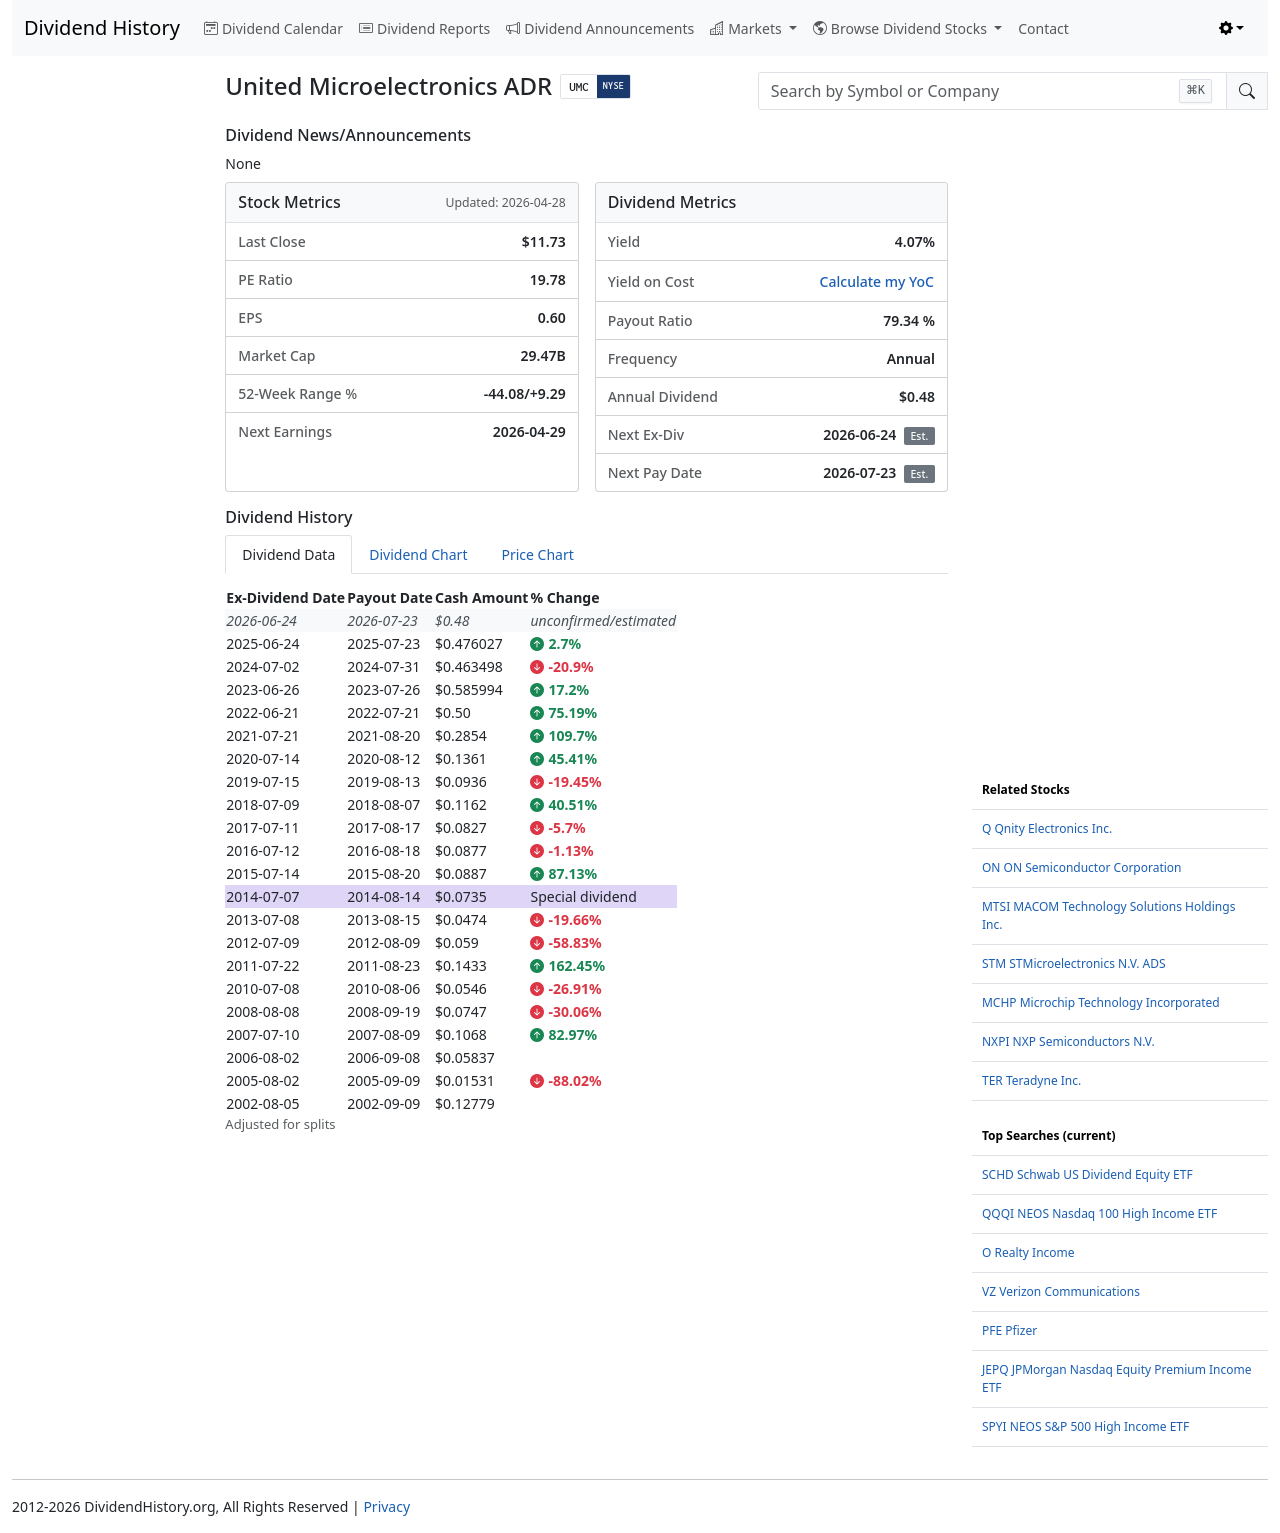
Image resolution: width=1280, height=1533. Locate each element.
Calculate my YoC (877, 281)
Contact (1043, 28)
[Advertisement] (106, 426)
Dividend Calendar (273, 28)
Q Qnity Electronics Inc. (1047, 828)
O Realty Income (1028, 1252)
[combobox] (992, 91)
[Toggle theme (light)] (1232, 28)
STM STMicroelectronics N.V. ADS (1074, 963)
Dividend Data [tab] (288, 554)
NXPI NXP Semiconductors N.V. (1068, 1041)
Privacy (386, 1506)
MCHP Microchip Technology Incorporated (1101, 1002)
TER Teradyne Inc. (1031, 1080)
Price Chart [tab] (537, 554)
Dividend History (102, 27)
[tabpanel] (586, 860)
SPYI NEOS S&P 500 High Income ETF (1085, 1426)
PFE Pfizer (1009, 1330)
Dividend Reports (424, 28)
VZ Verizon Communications (1061, 1291)
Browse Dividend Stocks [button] (902, 28)
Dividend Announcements (600, 28)
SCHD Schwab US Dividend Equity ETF (1087, 1174)
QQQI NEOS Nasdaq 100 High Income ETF (1099, 1213)
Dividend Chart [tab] (418, 554)
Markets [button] (747, 28)
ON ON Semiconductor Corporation (1082, 867)
